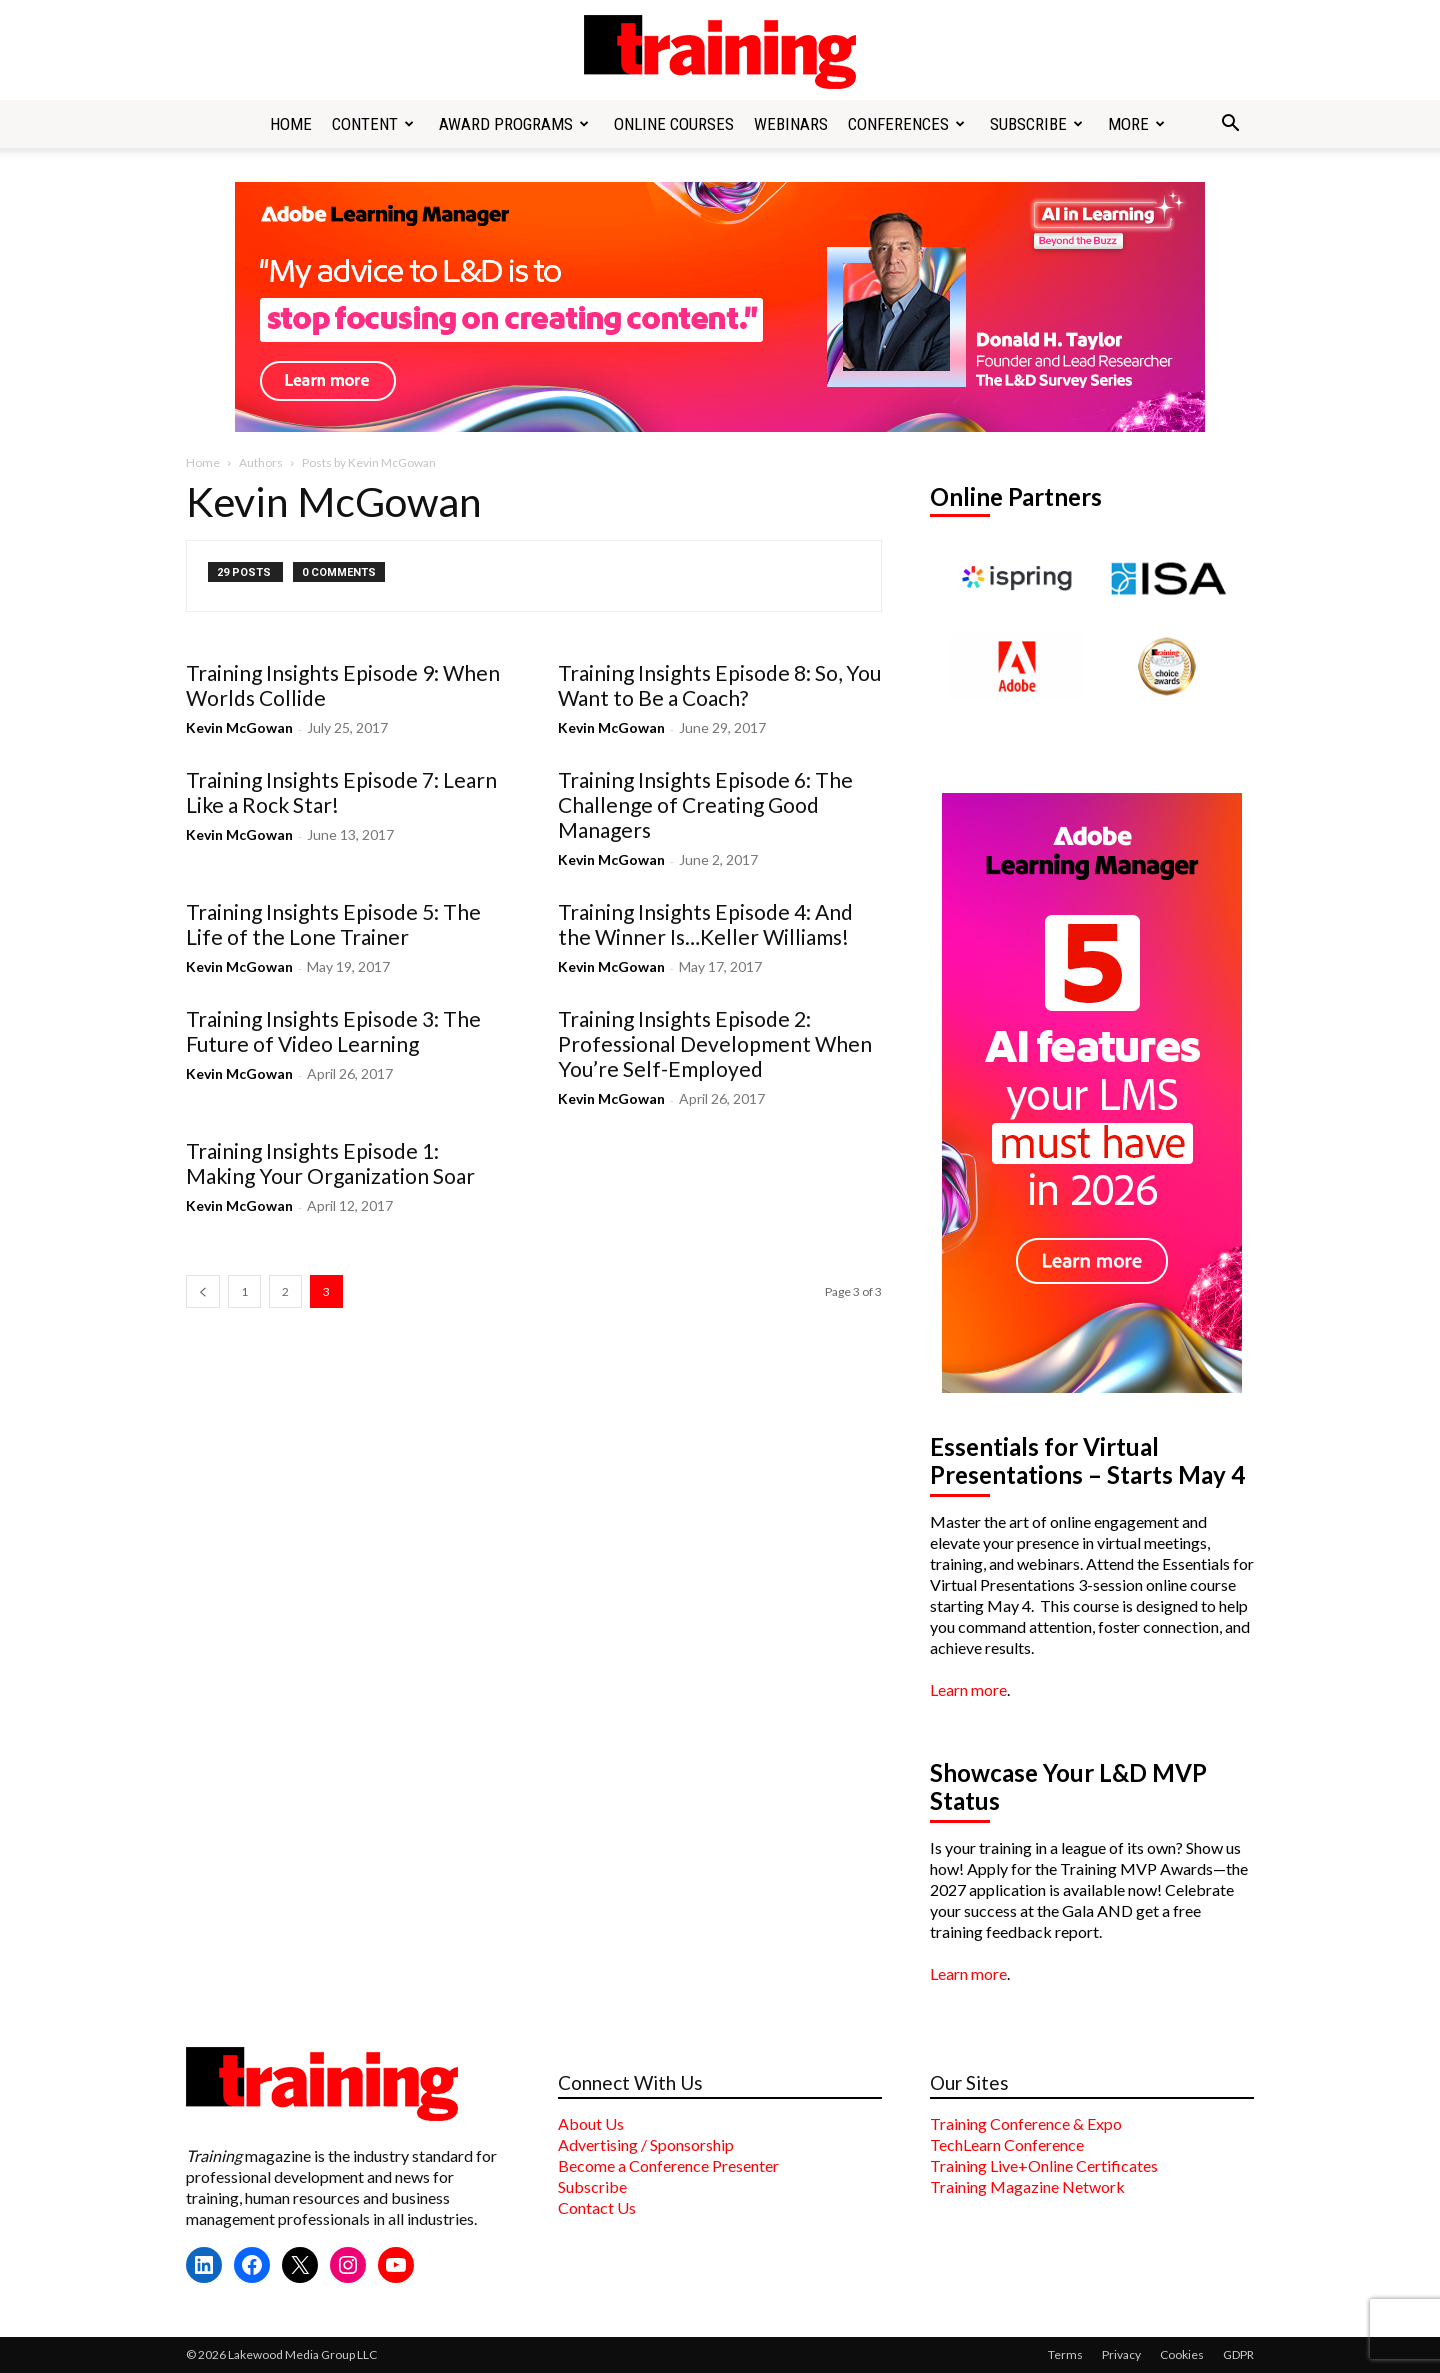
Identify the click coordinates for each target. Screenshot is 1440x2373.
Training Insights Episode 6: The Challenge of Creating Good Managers (705, 804)
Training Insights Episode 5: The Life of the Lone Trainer (333, 924)
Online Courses (674, 124)
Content (373, 124)
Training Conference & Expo (1026, 2123)
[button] (1230, 125)
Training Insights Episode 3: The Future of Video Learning (333, 1031)
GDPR (1238, 2354)
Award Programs (514, 124)
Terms (1065, 2354)
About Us (591, 2123)
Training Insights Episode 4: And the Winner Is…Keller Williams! (705, 924)
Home (291, 124)
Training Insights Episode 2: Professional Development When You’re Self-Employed (715, 1043)
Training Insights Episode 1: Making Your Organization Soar (330, 1163)
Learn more (968, 1689)
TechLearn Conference (1007, 2144)
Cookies (1182, 2354)
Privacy (1121, 2354)
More (1136, 124)
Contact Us (597, 2207)
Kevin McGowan (239, 727)
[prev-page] (203, 1291)
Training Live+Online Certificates (1044, 2165)
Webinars (791, 124)
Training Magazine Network (1027, 2186)
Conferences (906, 124)
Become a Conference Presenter (668, 2165)
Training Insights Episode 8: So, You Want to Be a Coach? (719, 685)
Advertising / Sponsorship (646, 2144)
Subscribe (1036, 124)
